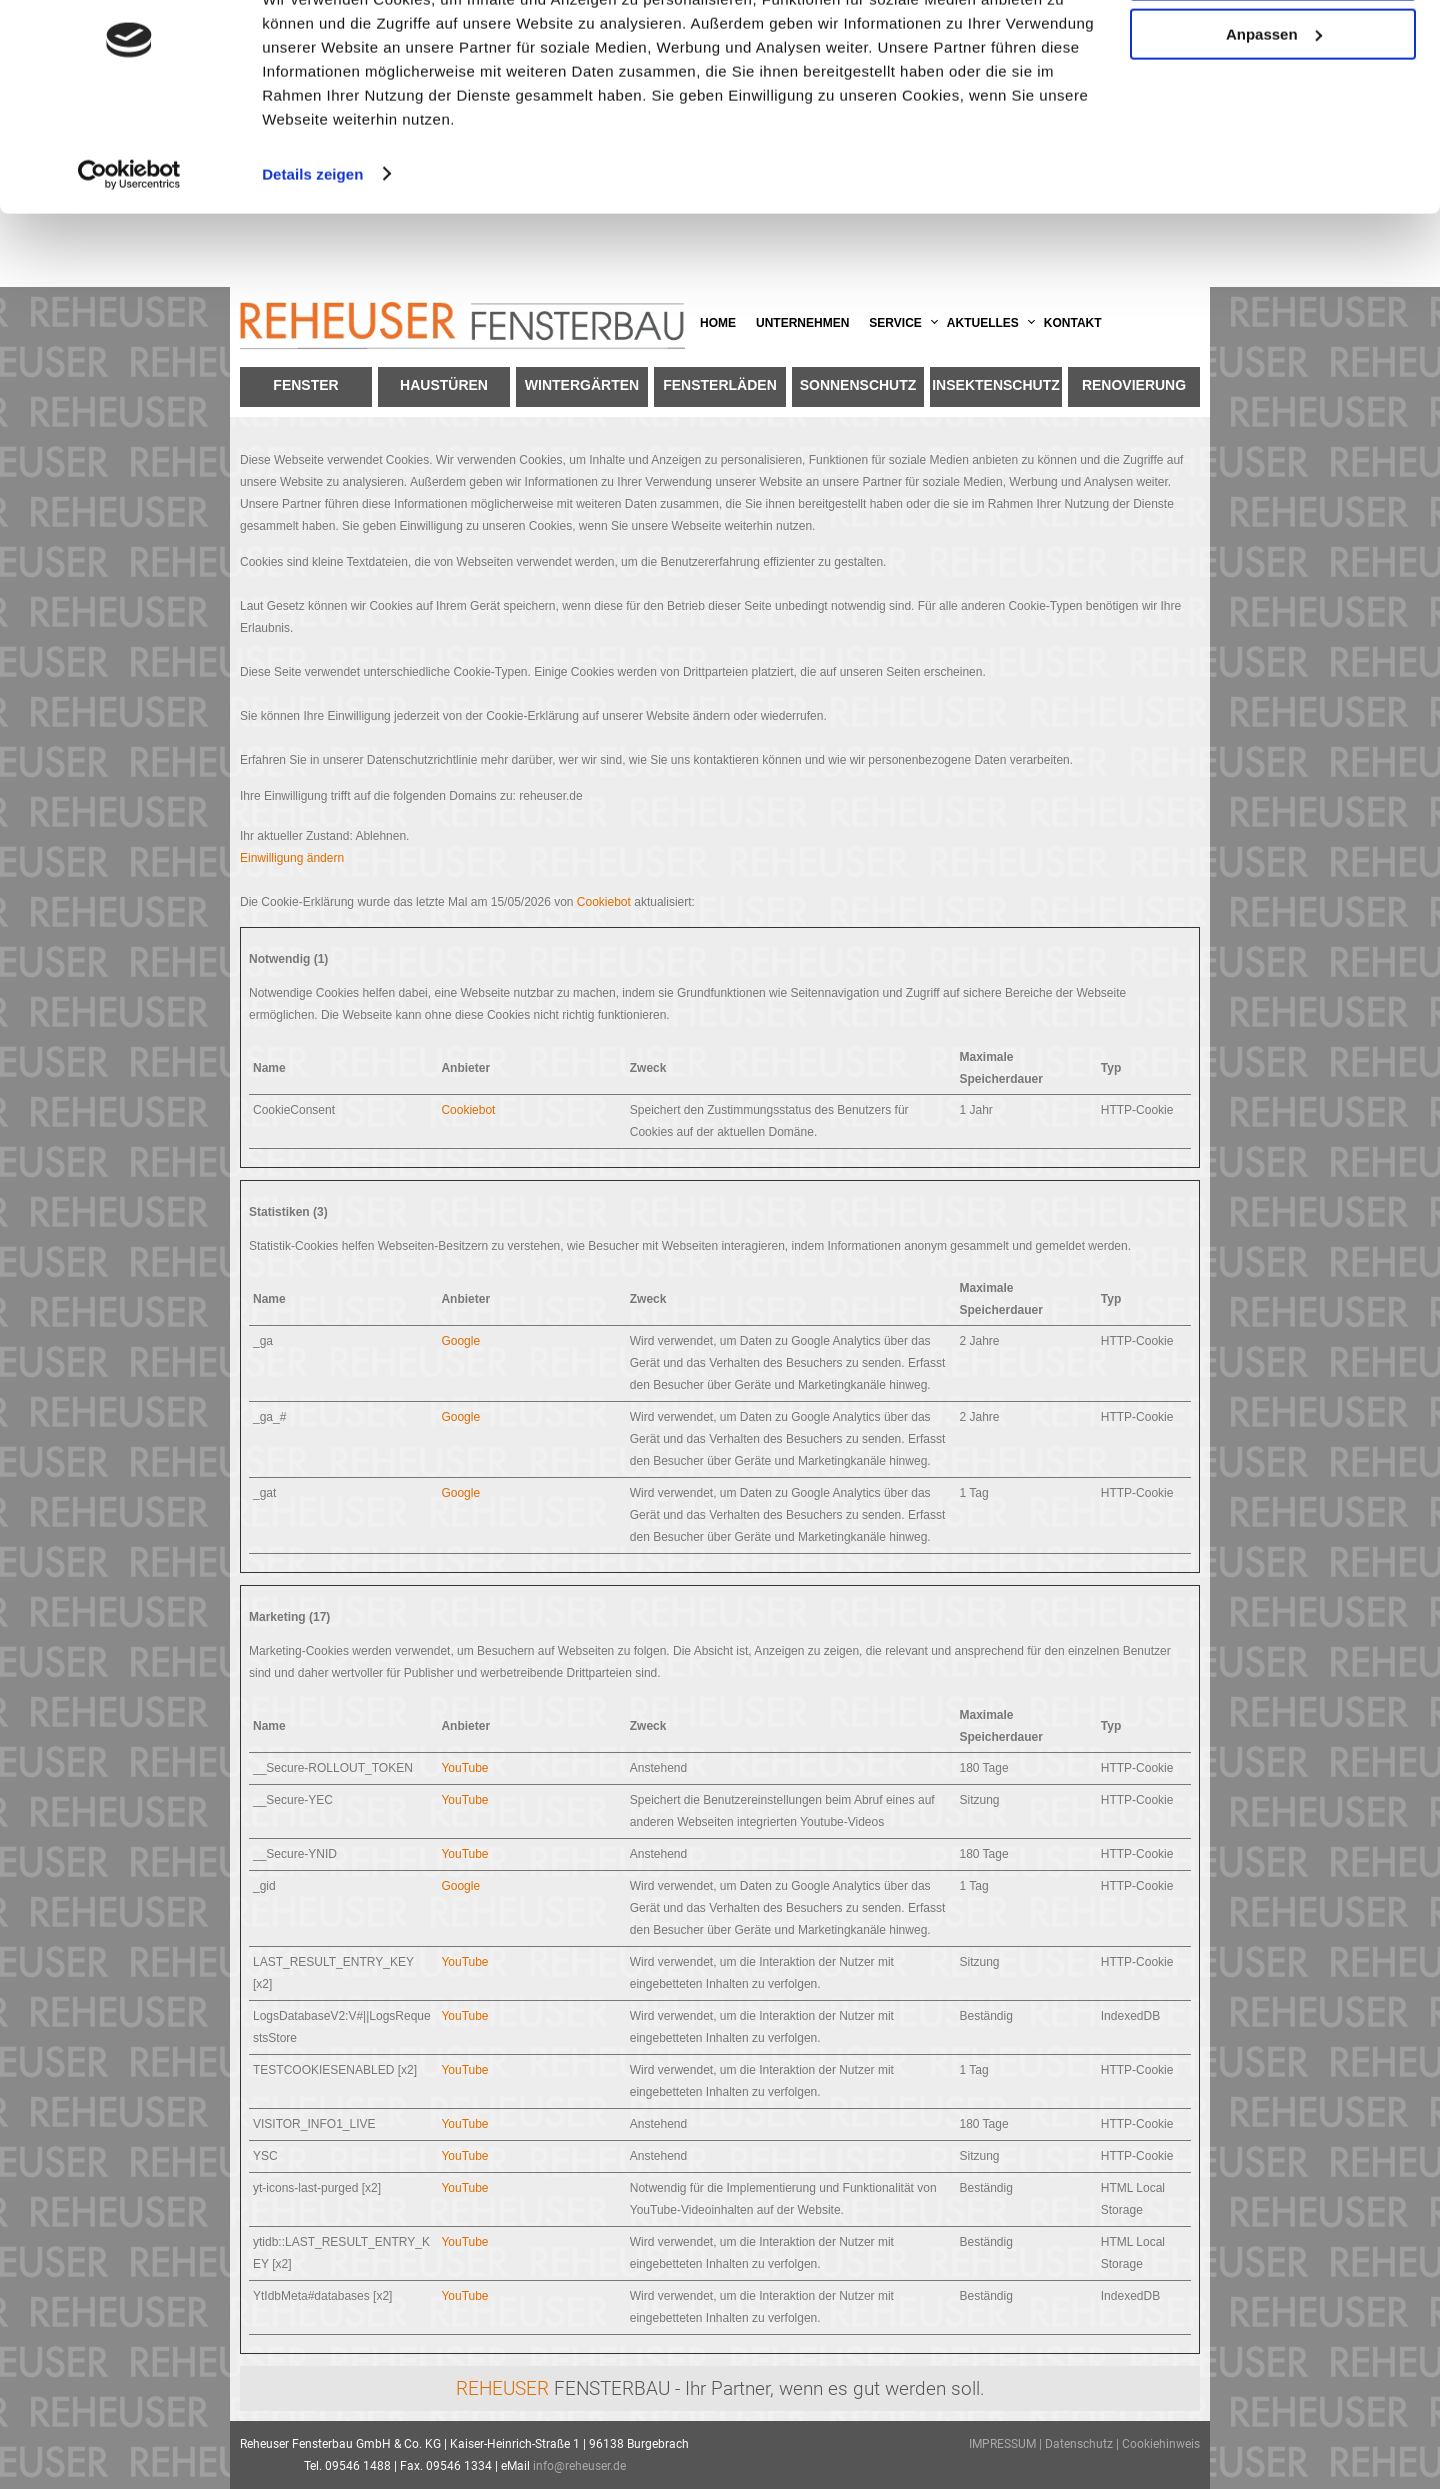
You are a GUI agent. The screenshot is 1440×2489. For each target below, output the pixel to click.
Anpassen (1274, 108)
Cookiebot (604, 902)
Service (895, 323)
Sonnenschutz (858, 385)
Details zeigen (312, 247)
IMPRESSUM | (1007, 2444)
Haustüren (444, 385)
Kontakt (1073, 323)
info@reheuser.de (579, 2466)
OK (1273, 49)
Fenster (305, 385)
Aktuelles (983, 323)
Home (718, 323)
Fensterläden (720, 385)
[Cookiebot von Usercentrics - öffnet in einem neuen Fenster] (129, 248)
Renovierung (1134, 385)
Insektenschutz (996, 385)
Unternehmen (802, 323)
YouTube (464, 1768)
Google (460, 1341)
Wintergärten (582, 385)
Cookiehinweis (1161, 2444)
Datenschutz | (1083, 2444)
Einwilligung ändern (292, 858)
